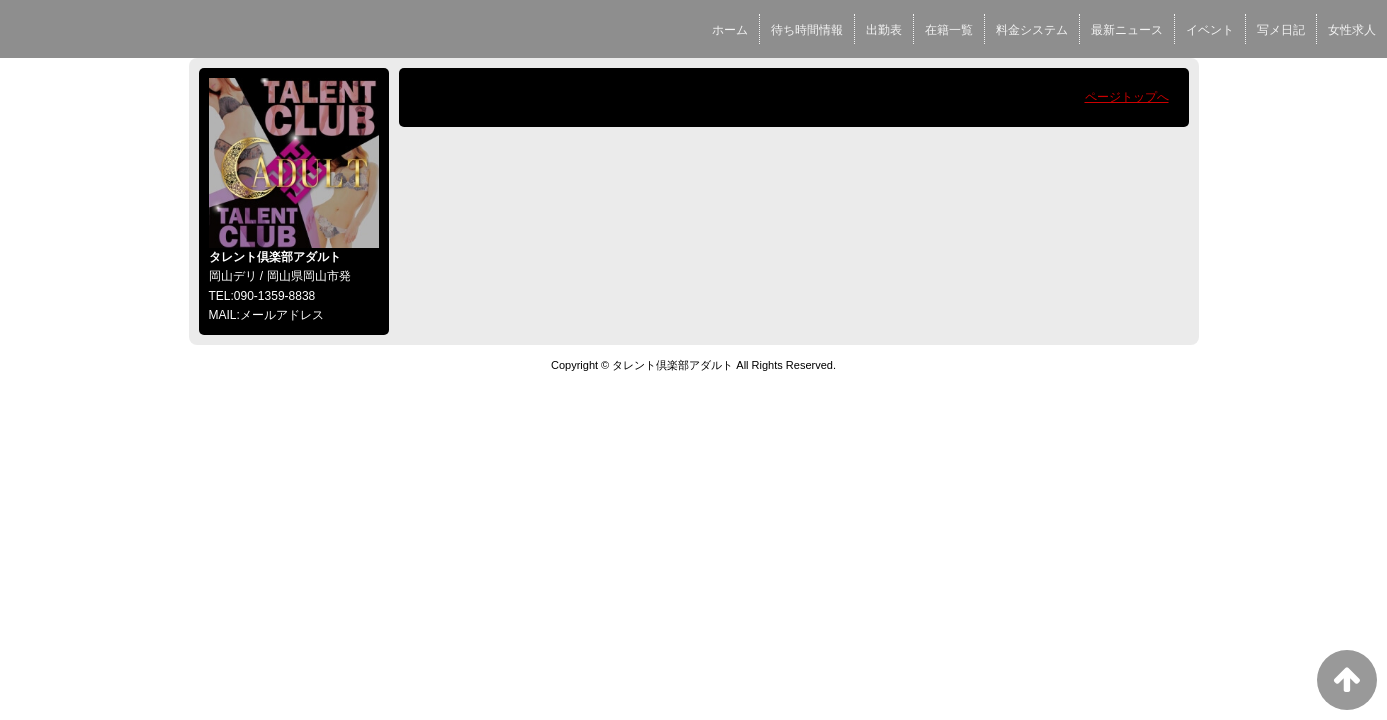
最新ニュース (1127, 30)
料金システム (1032, 30)
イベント (1210, 30)
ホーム (730, 30)
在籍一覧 (949, 30)
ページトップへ (1127, 97)
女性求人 (1352, 30)
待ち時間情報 (807, 30)
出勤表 (884, 30)
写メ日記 (1281, 30)
